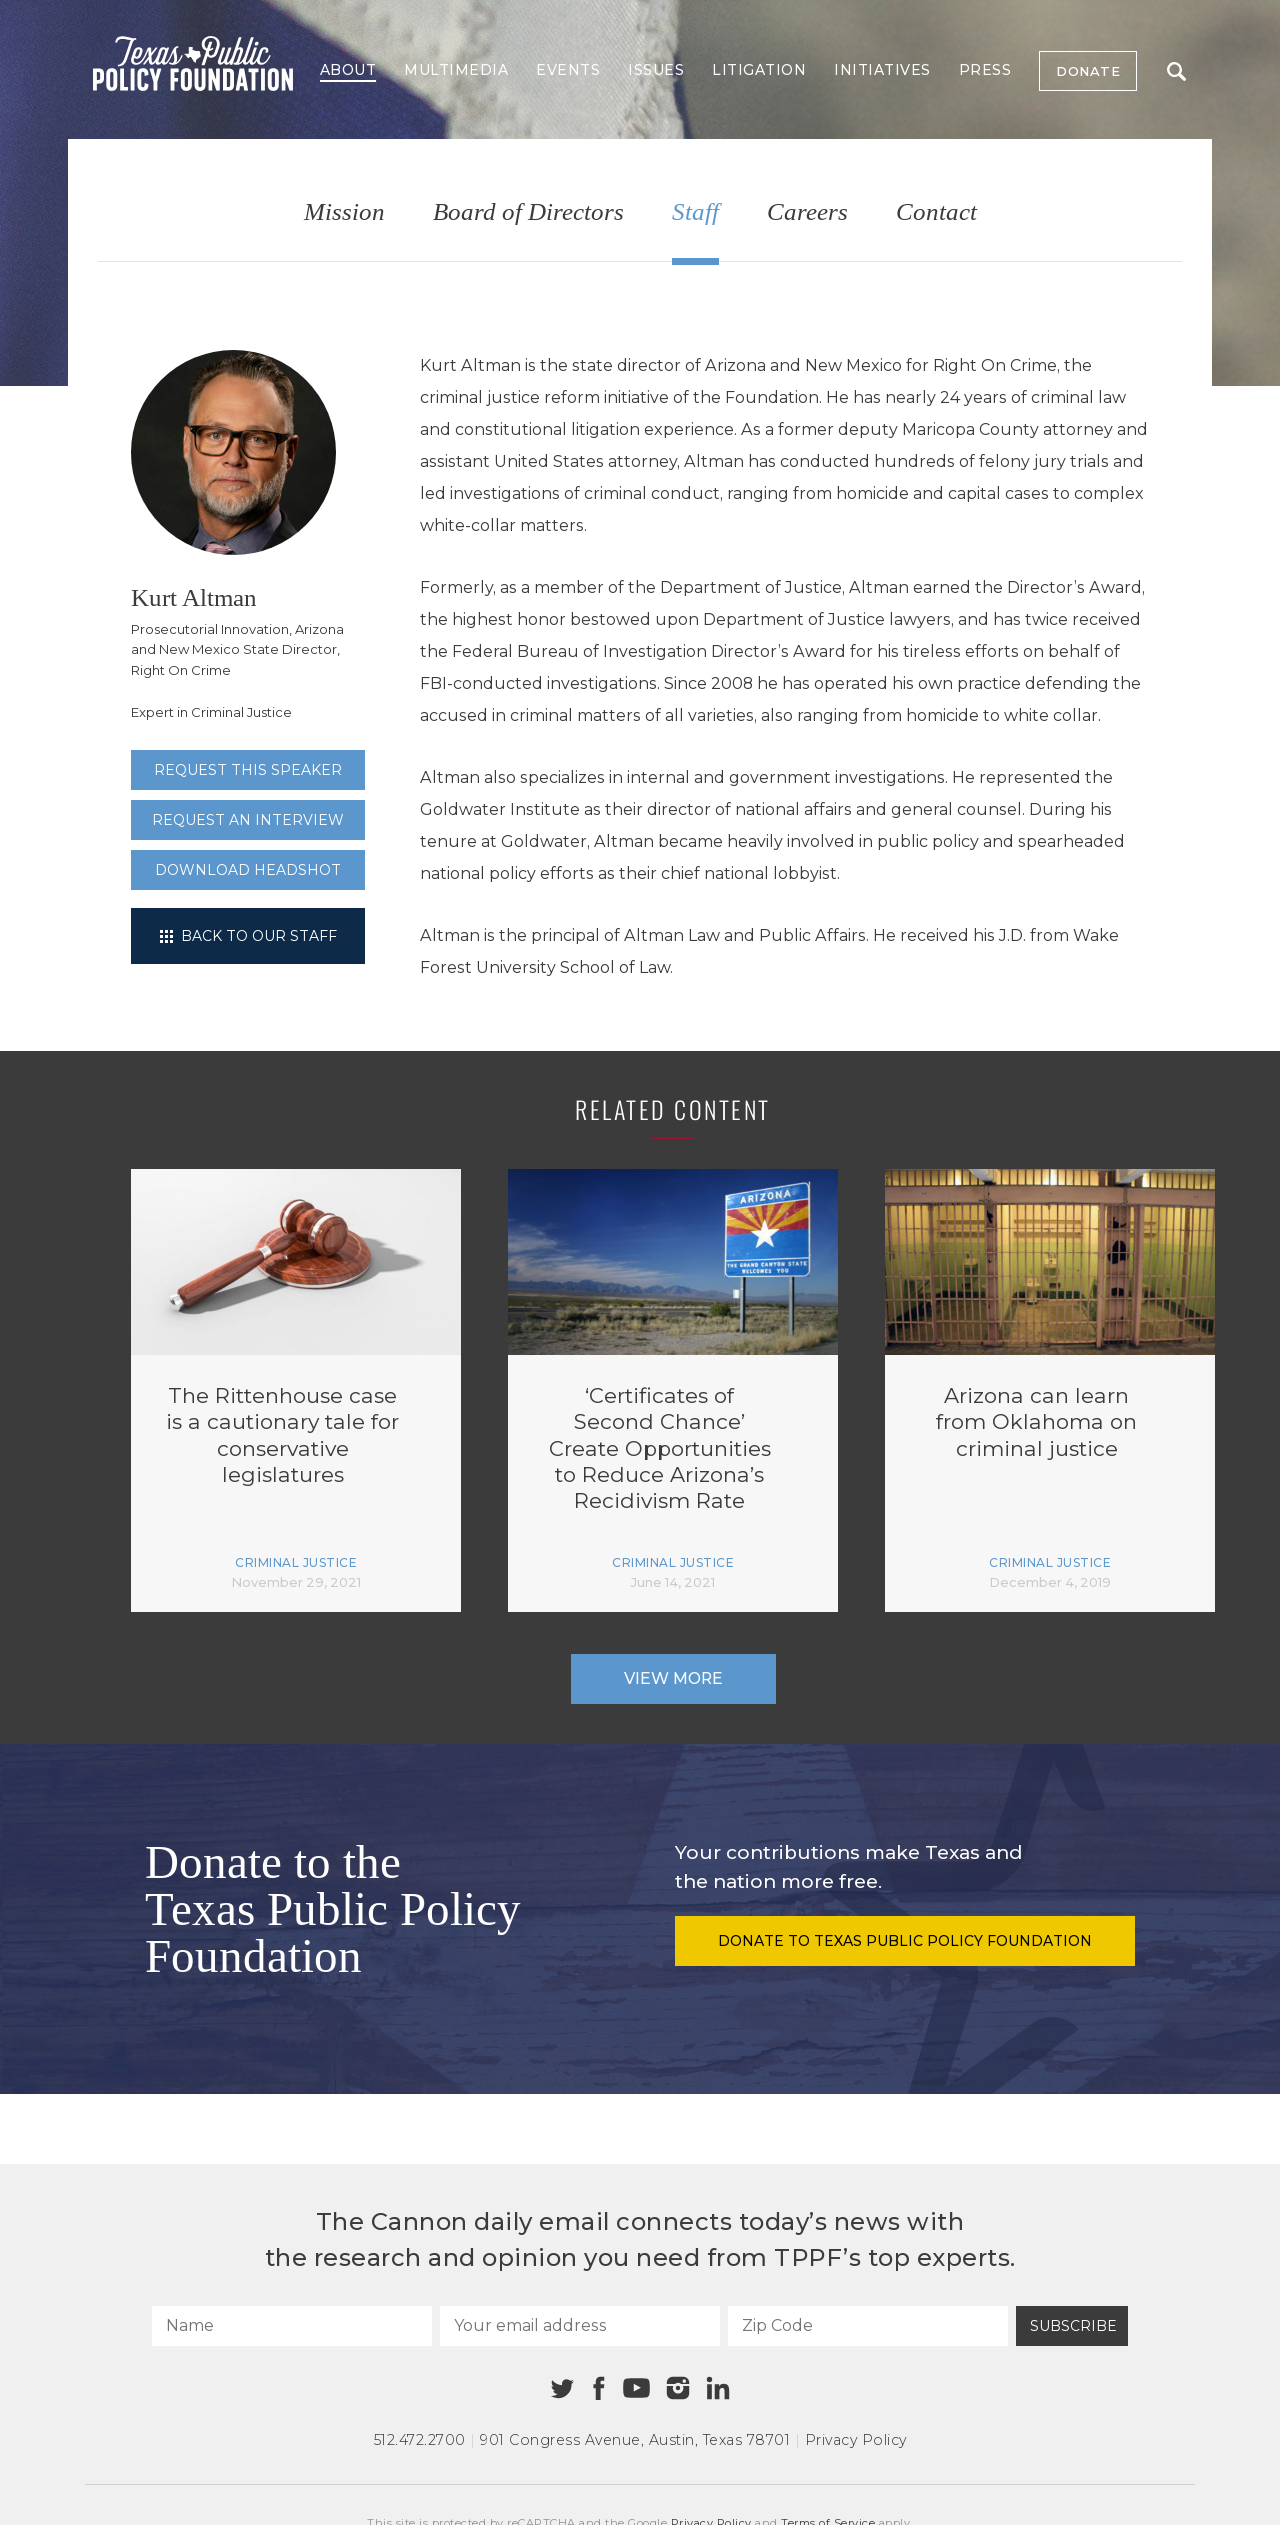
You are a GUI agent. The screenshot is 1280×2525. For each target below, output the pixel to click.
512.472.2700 (420, 2440)
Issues (656, 70)
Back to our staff (248, 936)
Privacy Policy (856, 2440)
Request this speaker (248, 770)
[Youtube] (636, 2389)
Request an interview (248, 820)
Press (985, 70)
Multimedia (456, 70)
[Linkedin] (718, 2388)
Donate (1088, 71)
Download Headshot (248, 870)
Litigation (759, 70)
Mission (344, 212)
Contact (936, 212)
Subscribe (1073, 2326)
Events (568, 70)
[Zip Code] (868, 2326)
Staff (695, 212)
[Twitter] (562, 2388)
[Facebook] (599, 2388)
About (348, 70)
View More (673, 1678)
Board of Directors (528, 212)
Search (1176, 71)
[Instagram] (678, 2388)
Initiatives (882, 70)
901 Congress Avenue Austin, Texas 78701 (635, 2440)
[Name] (292, 2326)
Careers (807, 212)
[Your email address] (580, 2326)
